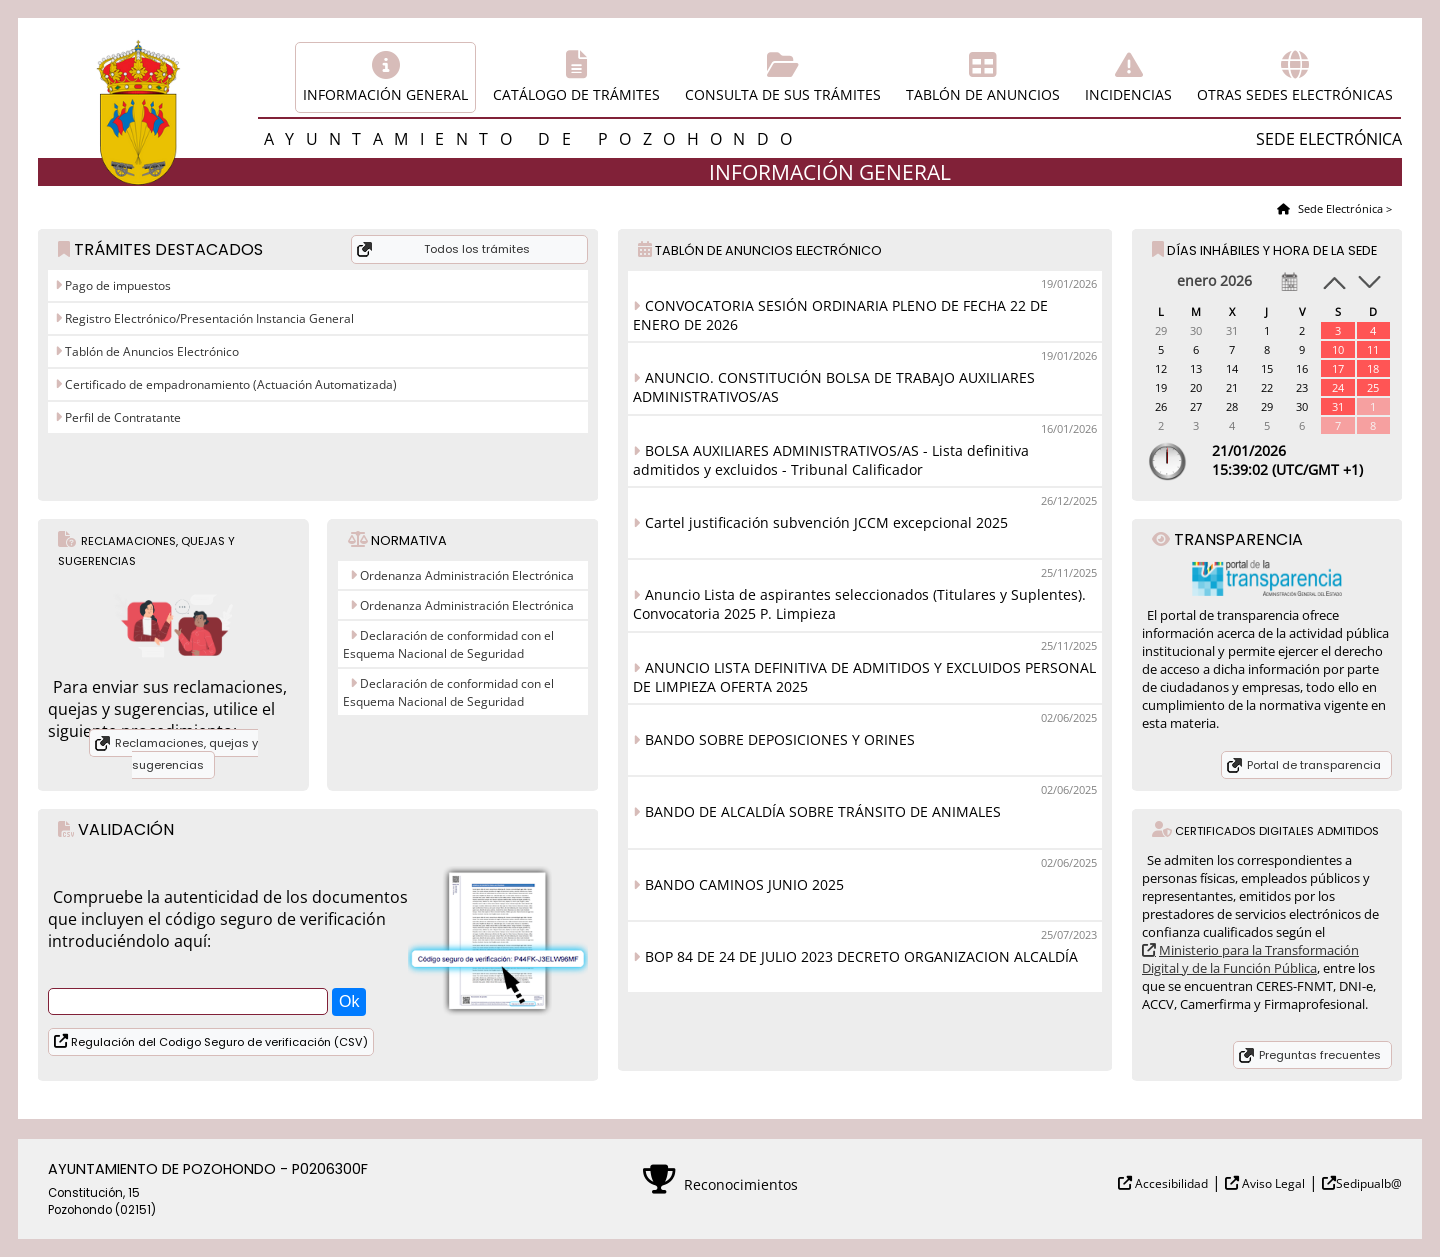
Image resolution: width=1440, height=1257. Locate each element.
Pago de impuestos (116, 285)
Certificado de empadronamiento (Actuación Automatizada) (229, 384)
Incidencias (1128, 94)
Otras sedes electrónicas (1295, 94)
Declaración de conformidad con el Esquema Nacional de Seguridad (448, 644)
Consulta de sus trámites (783, 94)
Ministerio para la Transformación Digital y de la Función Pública (1250, 959)
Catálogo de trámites (576, 94)
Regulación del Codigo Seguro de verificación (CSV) (218, 1042)
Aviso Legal (1272, 1183)
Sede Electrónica (1339, 208)
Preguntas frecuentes (1320, 1055)
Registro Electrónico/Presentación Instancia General (208, 318)
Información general (385, 94)
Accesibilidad (1170, 1183)
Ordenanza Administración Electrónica (467, 575)
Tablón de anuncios (983, 94)
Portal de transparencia (1314, 765)
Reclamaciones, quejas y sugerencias (186, 754)
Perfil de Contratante (121, 417)
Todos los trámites (477, 249)
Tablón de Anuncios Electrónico (150, 351)
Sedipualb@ (1369, 1183)
